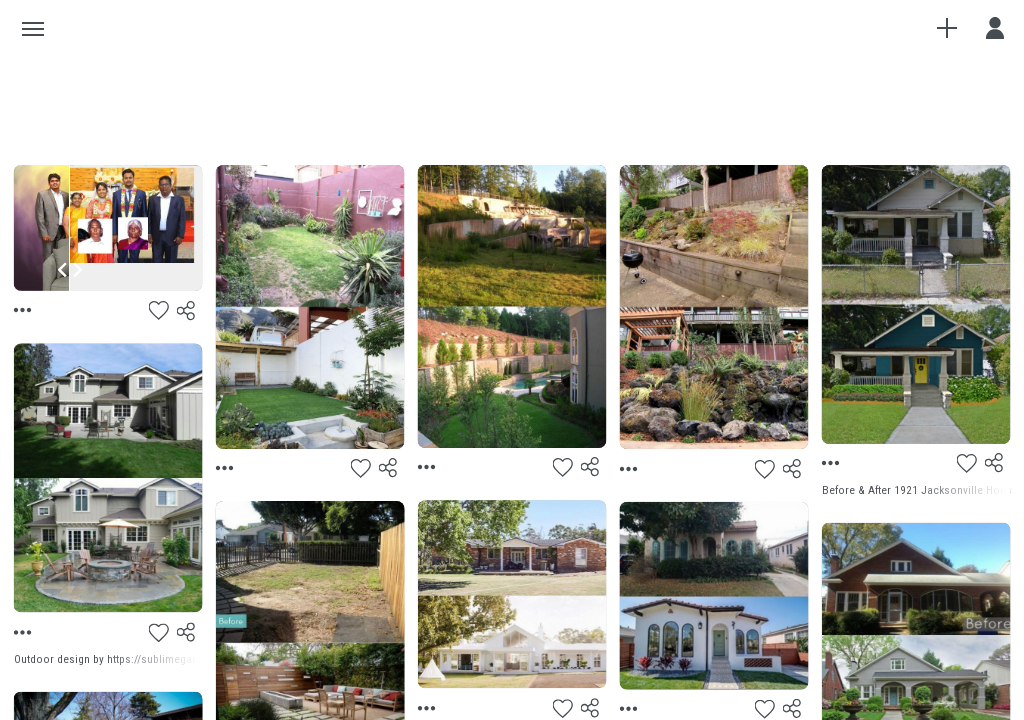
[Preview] (512, 594)
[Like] (159, 311)
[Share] (187, 311)
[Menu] (25, 311)
